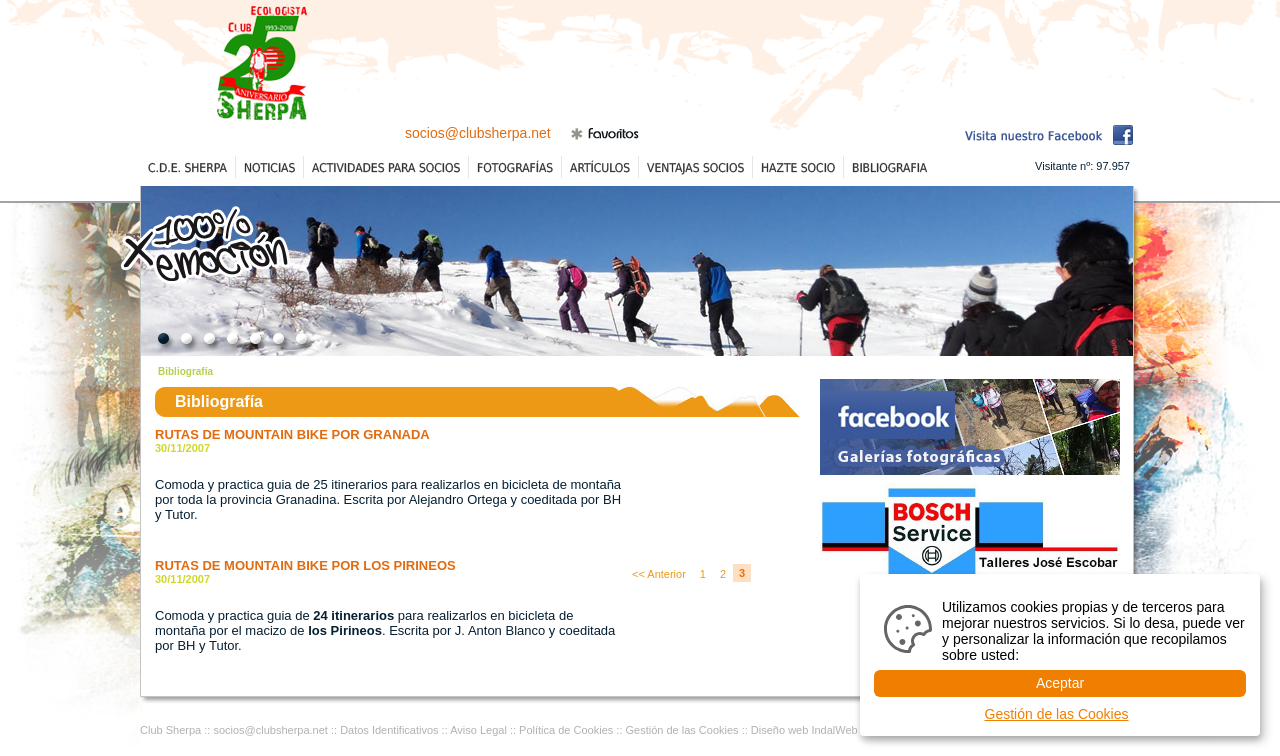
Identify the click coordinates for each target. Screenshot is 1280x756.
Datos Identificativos (389, 730)
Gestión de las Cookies (682, 730)
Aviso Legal (478, 730)
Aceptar (1060, 683)
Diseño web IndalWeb (804, 730)
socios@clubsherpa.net (478, 133)
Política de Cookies (566, 730)
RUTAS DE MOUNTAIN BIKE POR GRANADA (292, 434)
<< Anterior (659, 574)
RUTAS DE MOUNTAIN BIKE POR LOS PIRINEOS (305, 565)
